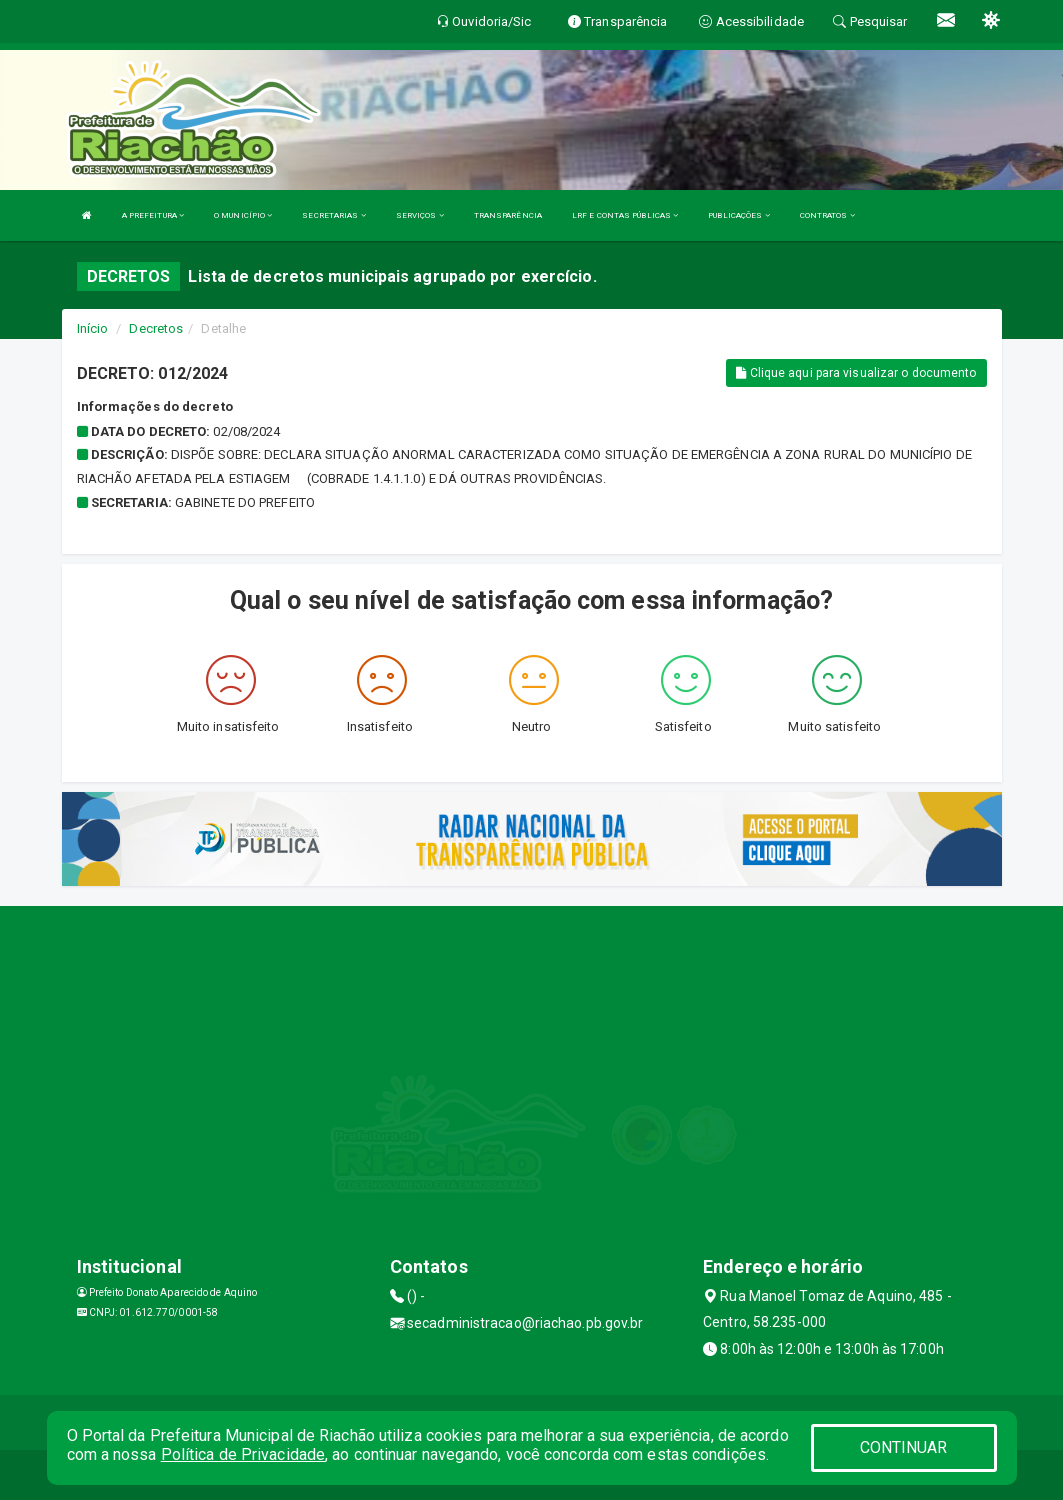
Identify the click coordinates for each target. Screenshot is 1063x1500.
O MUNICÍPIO (243, 215)
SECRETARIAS (333, 215)
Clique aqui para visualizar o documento (856, 373)
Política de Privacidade (243, 1454)
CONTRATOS (827, 215)
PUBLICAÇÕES (738, 215)
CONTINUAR (904, 1447)
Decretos (156, 328)
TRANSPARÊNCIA (508, 215)
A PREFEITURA (153, 215)
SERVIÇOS (420, 215)
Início (93, 328)
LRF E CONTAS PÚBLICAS (625, 215)
